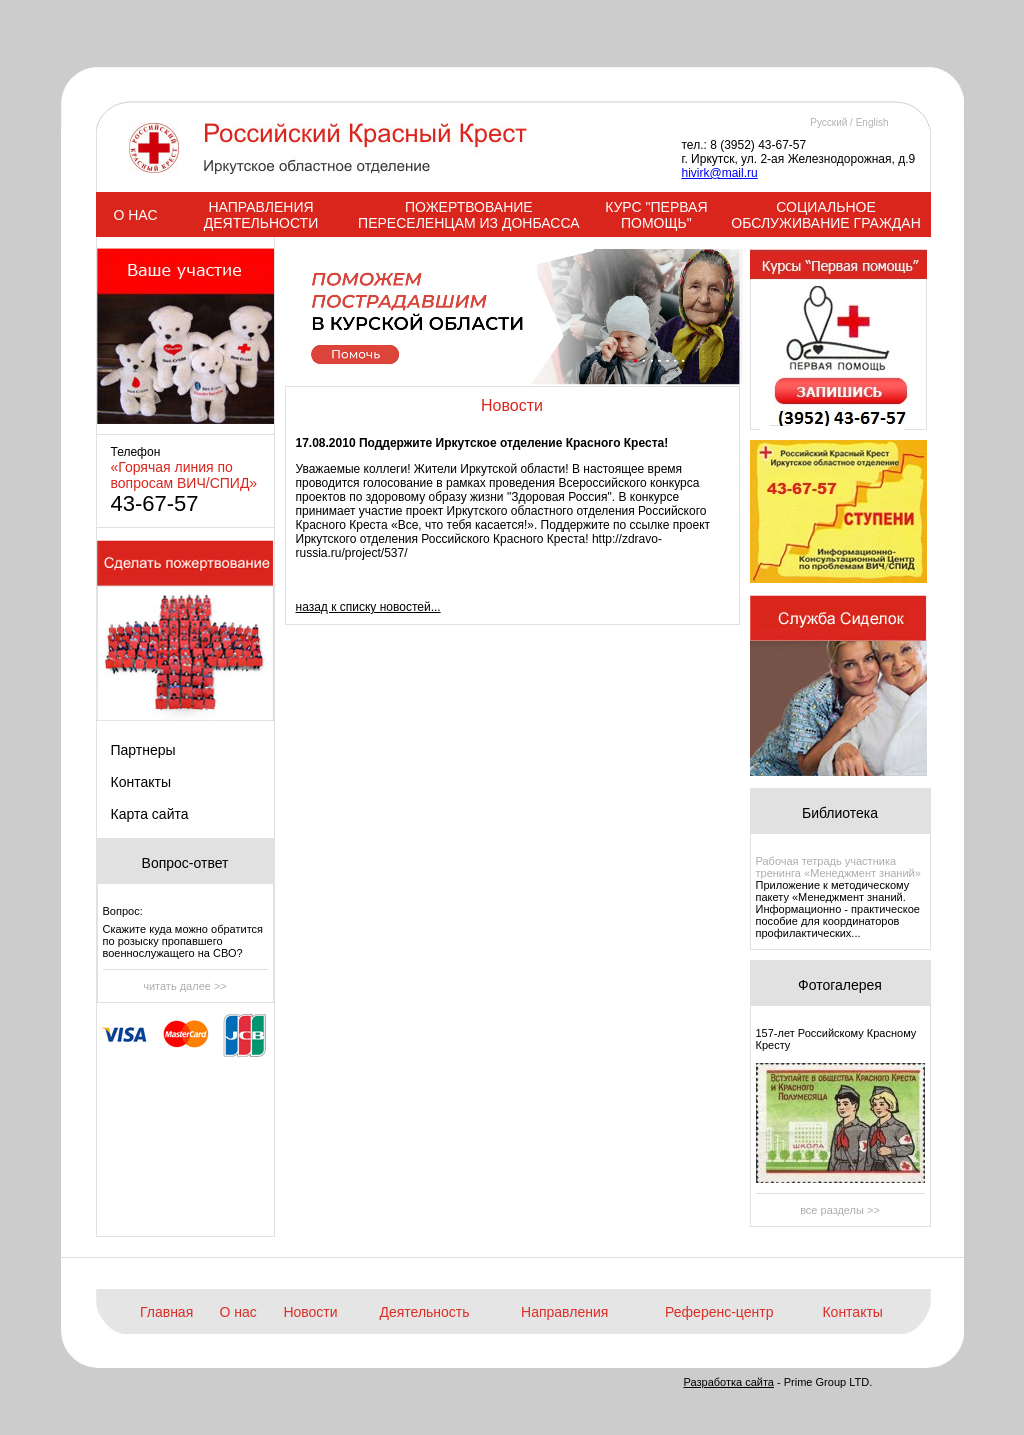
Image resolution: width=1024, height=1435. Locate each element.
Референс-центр (719, 1312)
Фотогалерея (840, 985)
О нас (238, 1312)
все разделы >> (840, 1210)
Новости (310, 1312)
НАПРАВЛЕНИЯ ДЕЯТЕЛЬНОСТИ (261, 215)
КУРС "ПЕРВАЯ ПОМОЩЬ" (656, 215)
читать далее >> (185, 986)
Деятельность (424, 1312)
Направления (564, 1312)
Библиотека (840, 813)
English (872, 122)
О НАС (135, 215)
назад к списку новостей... (368, 607)
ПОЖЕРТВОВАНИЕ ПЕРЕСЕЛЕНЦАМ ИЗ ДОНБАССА (468, 215)
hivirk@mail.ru (720, 173)
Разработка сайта (729, 1382)
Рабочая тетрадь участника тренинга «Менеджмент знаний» (838, 867)
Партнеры (143, 750)
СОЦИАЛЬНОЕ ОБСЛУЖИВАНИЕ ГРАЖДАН (825, 215)
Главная (166, 1312)
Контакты (141, 782)
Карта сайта (150, 814)
